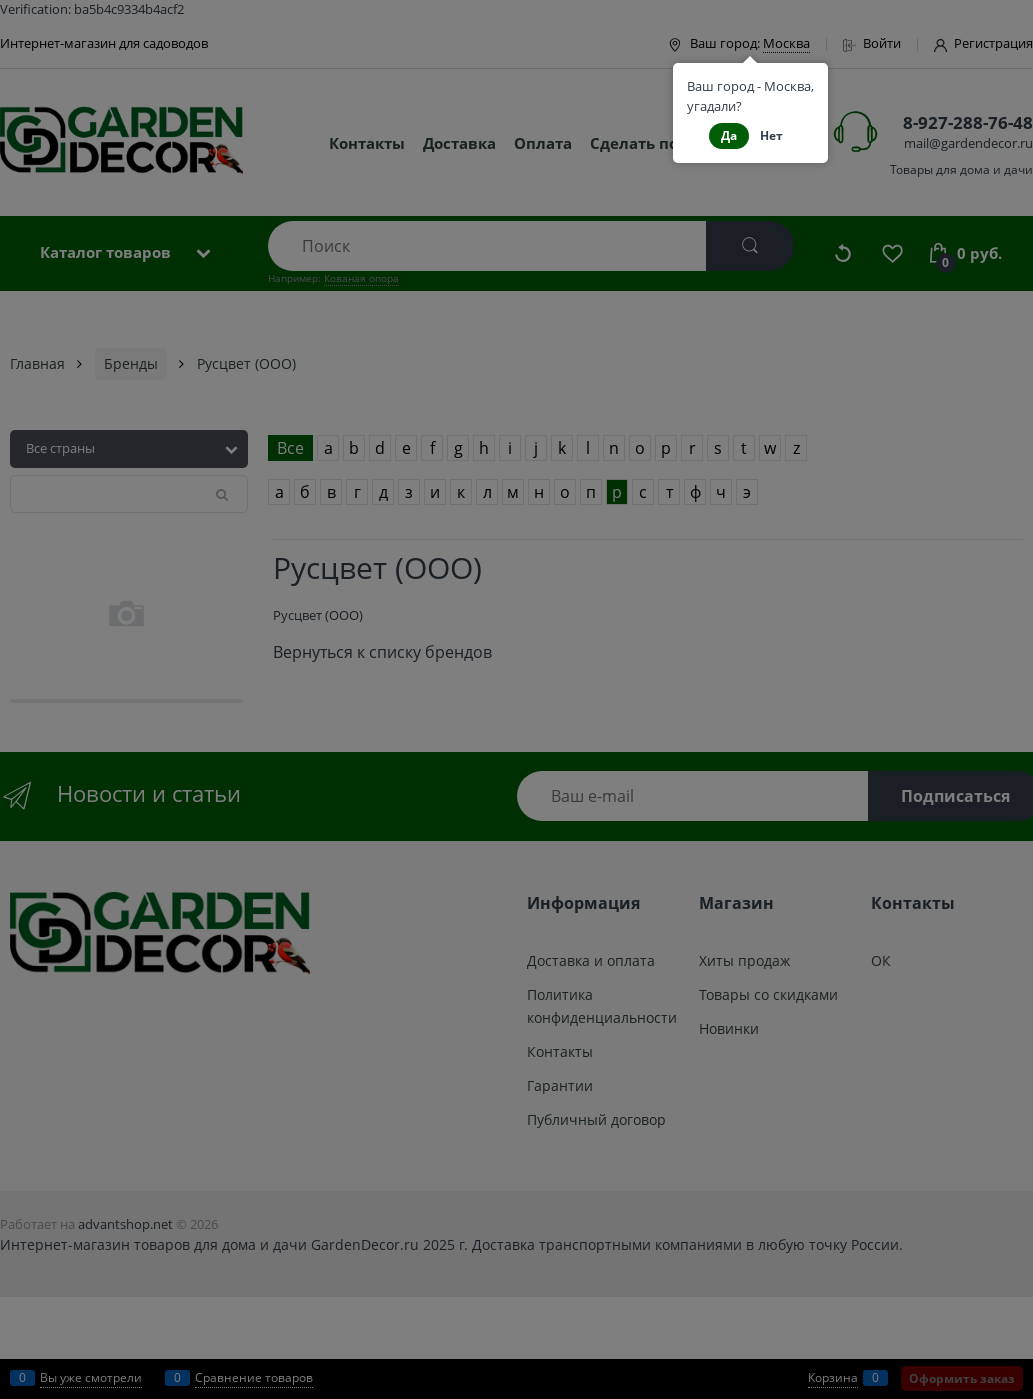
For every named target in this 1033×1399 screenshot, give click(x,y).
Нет (771, 135)
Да (729, 135)
